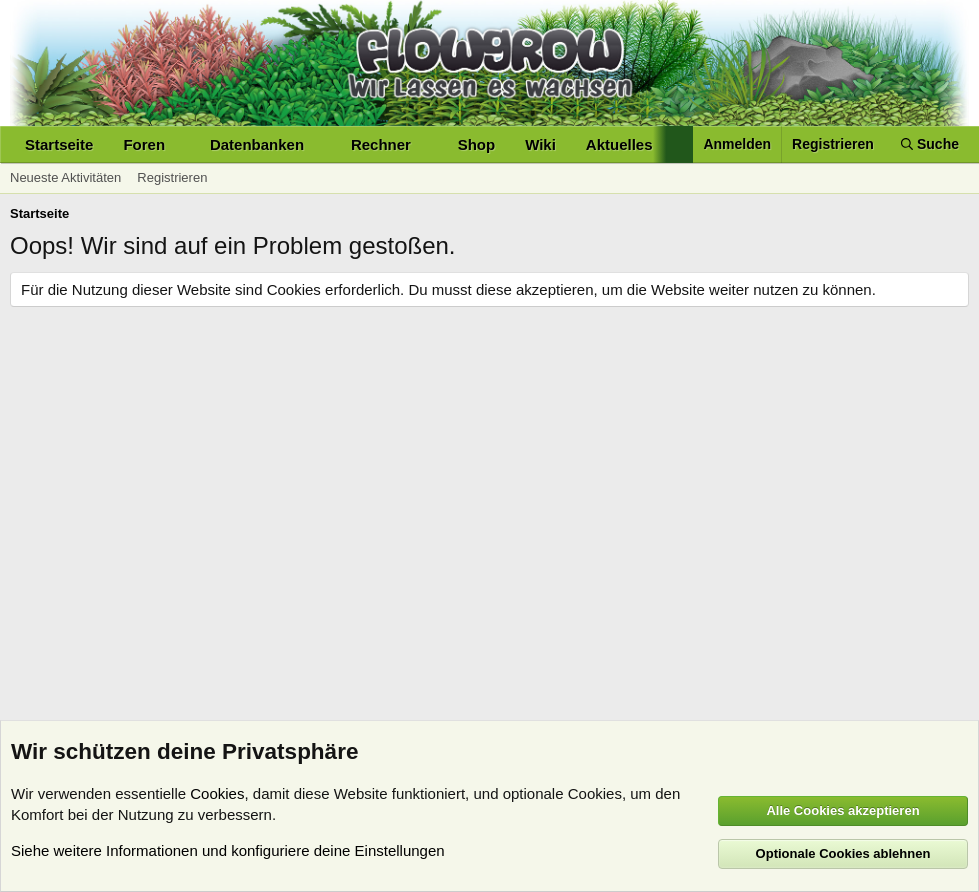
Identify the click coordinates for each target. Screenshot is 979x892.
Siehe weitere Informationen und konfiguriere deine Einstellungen (228, 850)
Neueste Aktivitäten (65, 177)
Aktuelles (619, 144)
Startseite (59, 144)
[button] (181, 144)
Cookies (217, 793)
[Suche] (930, 144)
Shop (477, 144)
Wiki (540, 144)
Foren (144, 144)
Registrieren (172, 177)
